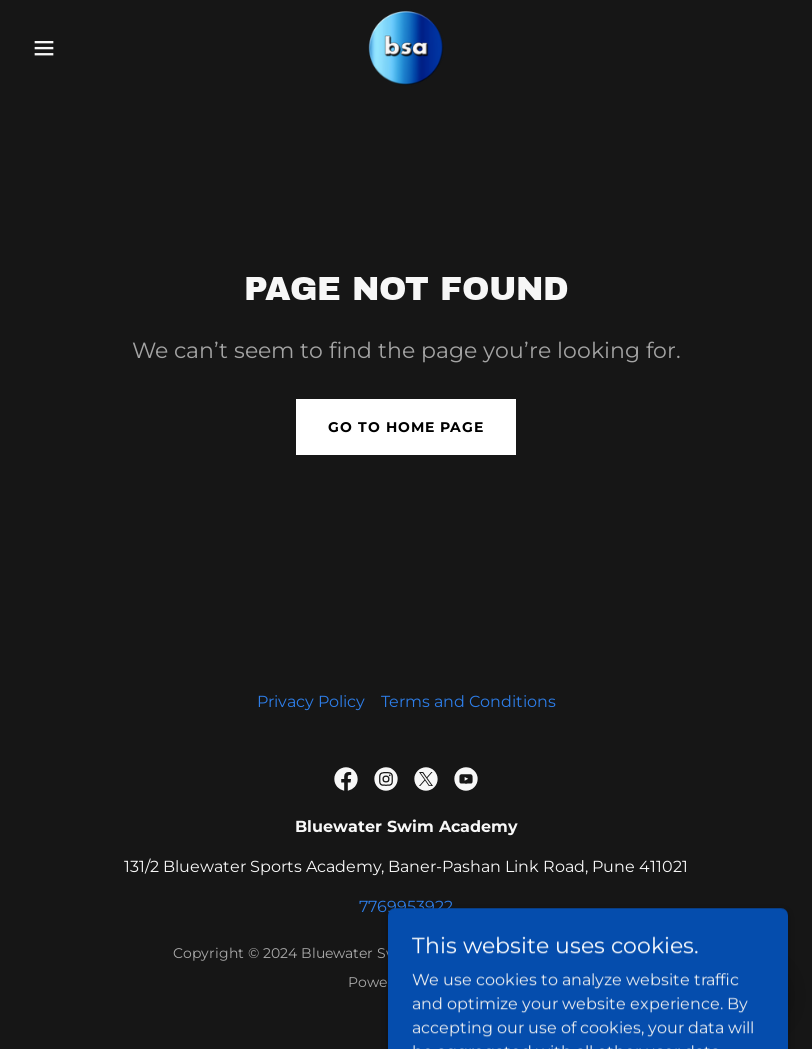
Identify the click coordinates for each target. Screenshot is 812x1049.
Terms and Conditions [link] (468, 701)
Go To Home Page (406, 427)
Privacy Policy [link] (311, 701)
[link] (405, 48)
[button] (81, 48)
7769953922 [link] (406, 906)
